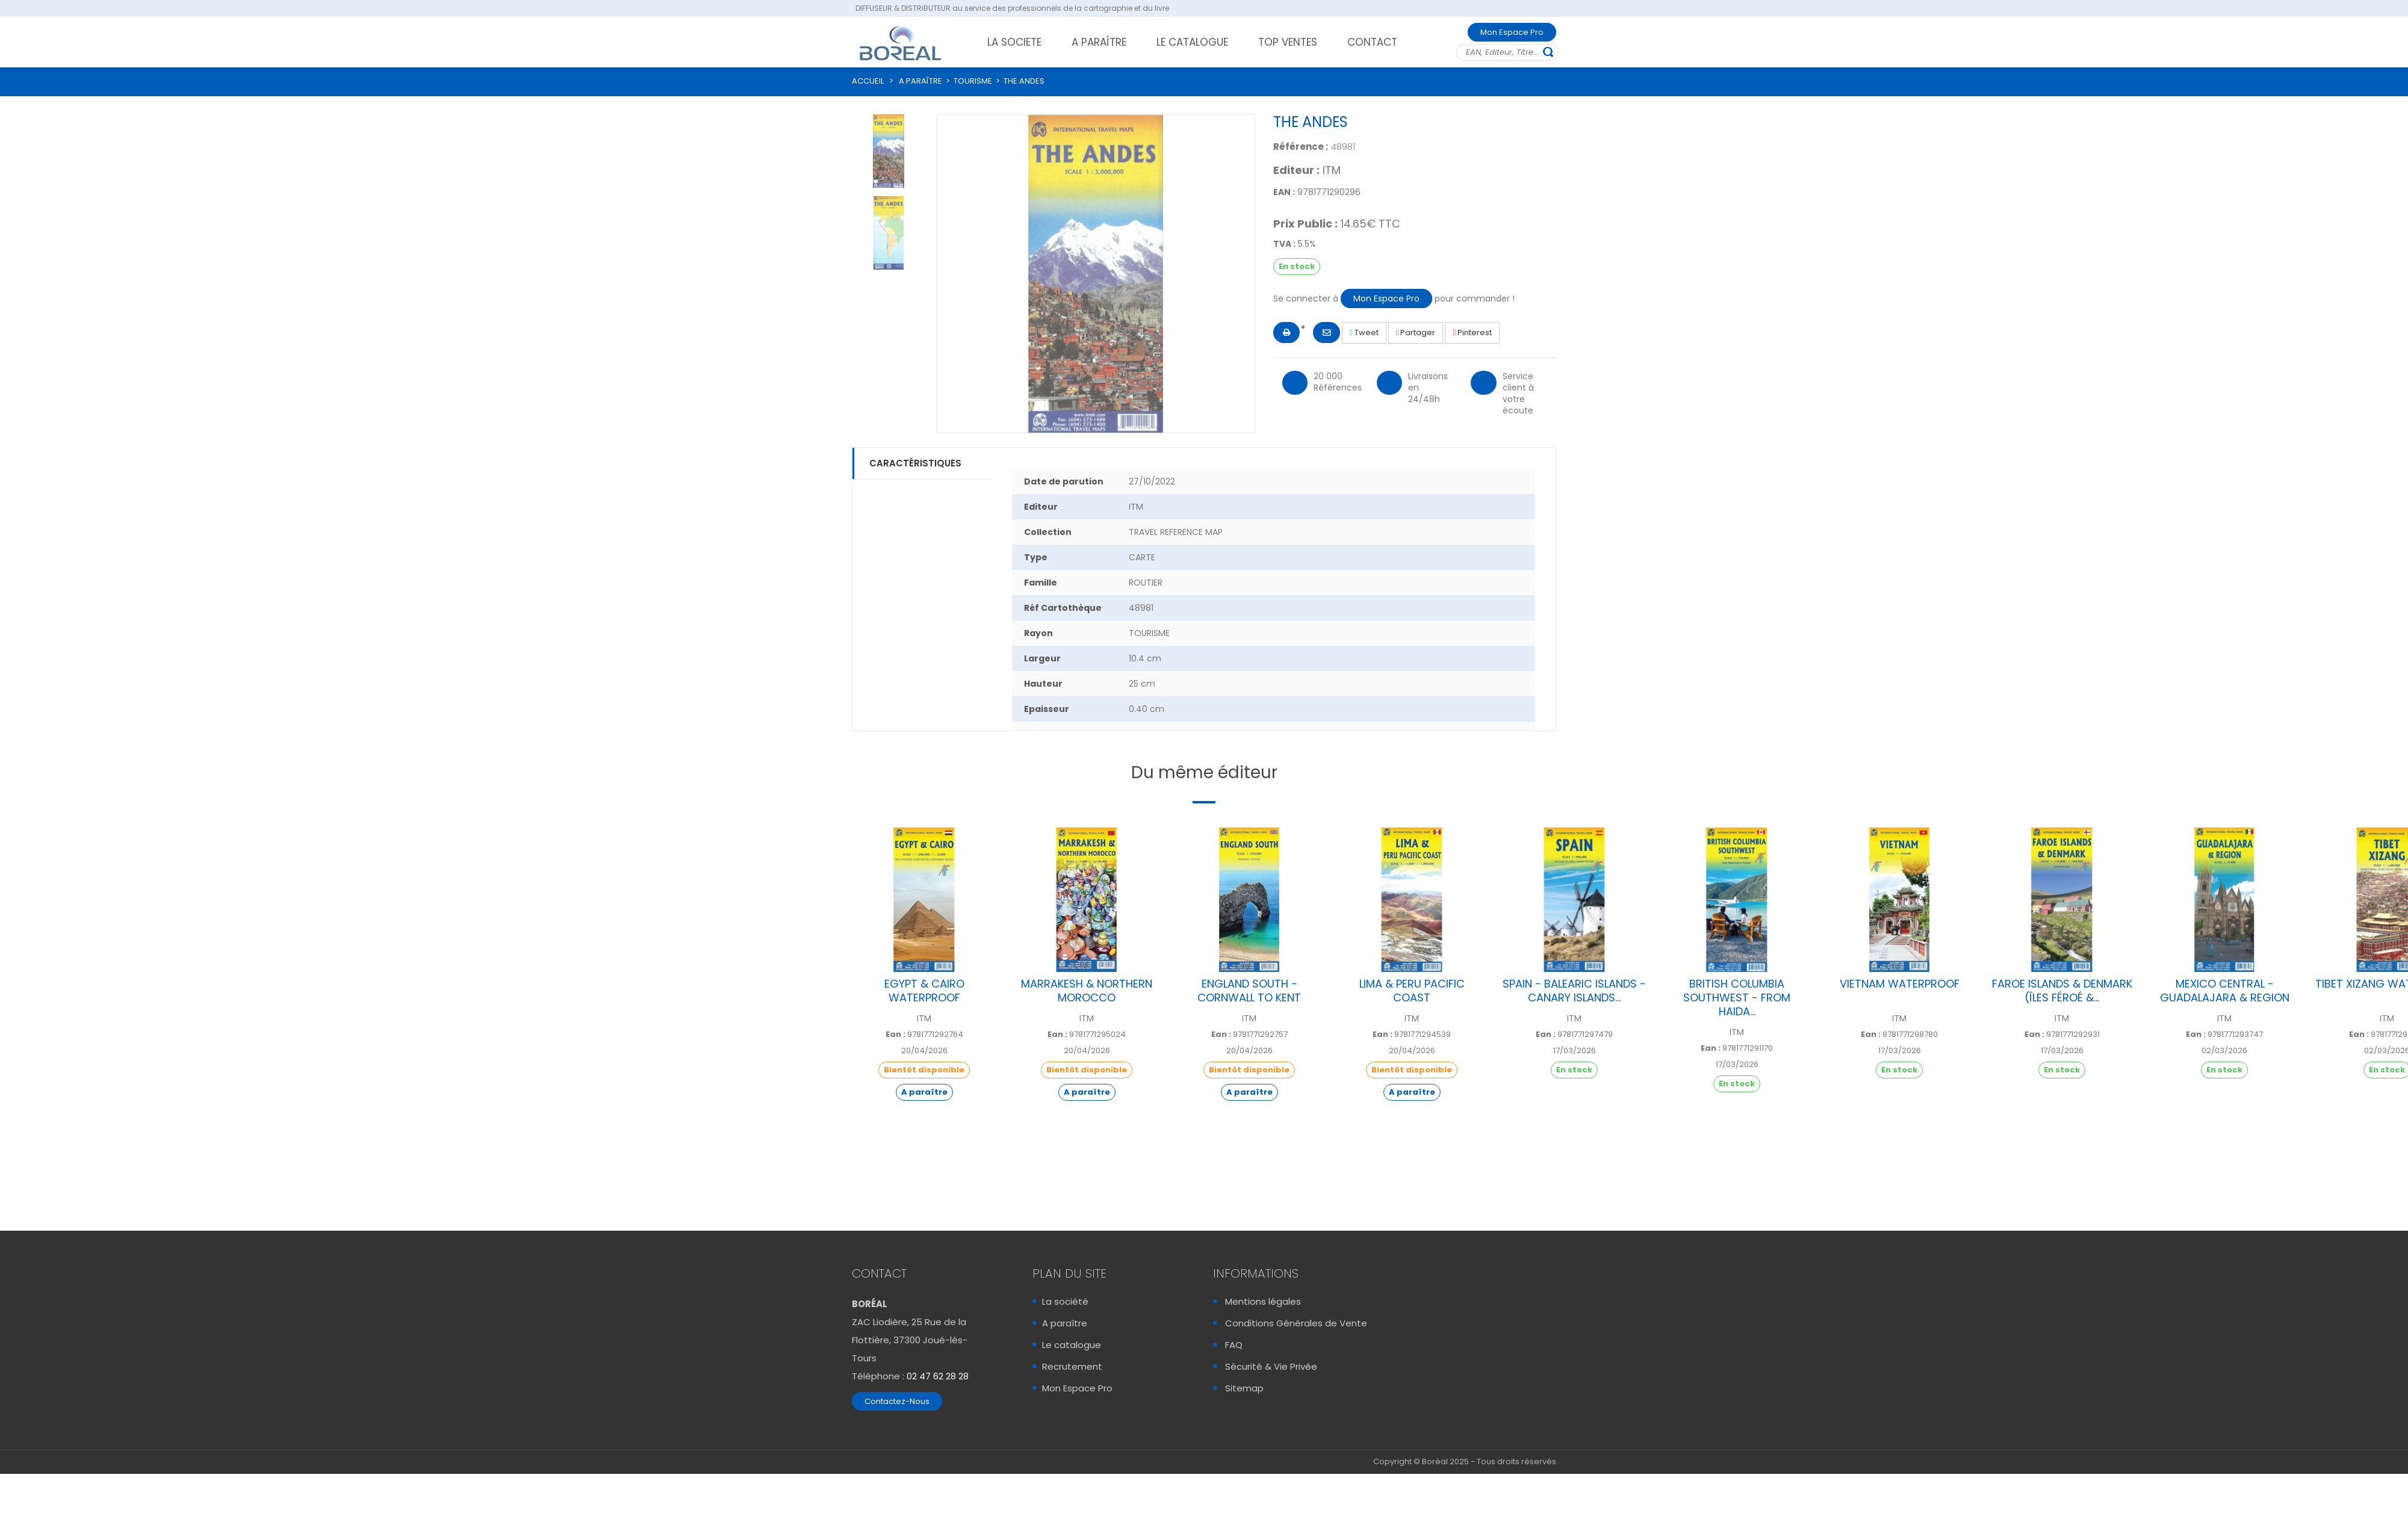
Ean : (895, 1034)
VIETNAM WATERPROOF (1900, 983)
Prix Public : (1305, 223)
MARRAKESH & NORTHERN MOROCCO (1086, 990)
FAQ (1234, 1344)
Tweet (1364, 332)
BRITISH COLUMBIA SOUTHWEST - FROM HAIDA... (1736, 997)
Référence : (1300, 146)
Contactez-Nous (896, 1401)
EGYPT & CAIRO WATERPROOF (924, 990)
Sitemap (1244, 1388)
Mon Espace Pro (1512, 32)
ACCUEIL (868, 81)
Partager (1416, 332)
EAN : (1284, 192)
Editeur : (1296, 170)
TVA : (1284, 243)
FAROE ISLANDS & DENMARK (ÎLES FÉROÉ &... (2062, 990)
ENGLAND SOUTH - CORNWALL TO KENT (1249, 990)
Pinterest (1472, 332)
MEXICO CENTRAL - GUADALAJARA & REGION (2224, 990)
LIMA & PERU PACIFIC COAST (1412, 990)
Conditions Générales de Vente (1296, 1323)
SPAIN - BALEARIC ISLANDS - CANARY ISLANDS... (1574, 990)
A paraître (1064, 1323)
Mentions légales (1263, 1301)
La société (1065, 1301)
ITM (1332, 170)
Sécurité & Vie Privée (1271, 1366)
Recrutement (1072, 1366)
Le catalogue (1071, 1344)
